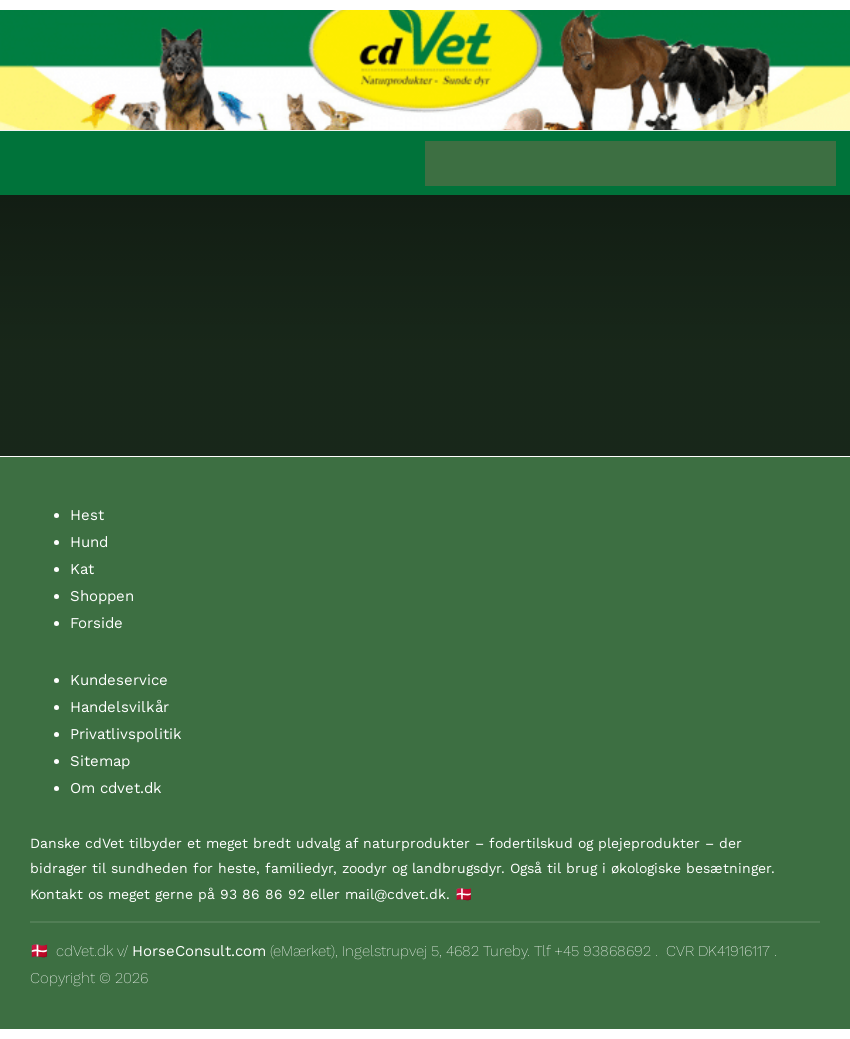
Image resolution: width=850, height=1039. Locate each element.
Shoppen (102, 596)
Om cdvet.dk (116, 788)
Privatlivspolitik (126, 734)
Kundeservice (119, 680)
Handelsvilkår (119, 707)
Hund (89, 542)
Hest (87, 515)
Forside (96, 623)
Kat (82, 569)
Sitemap (100, 761)
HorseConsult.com (199, 951)
